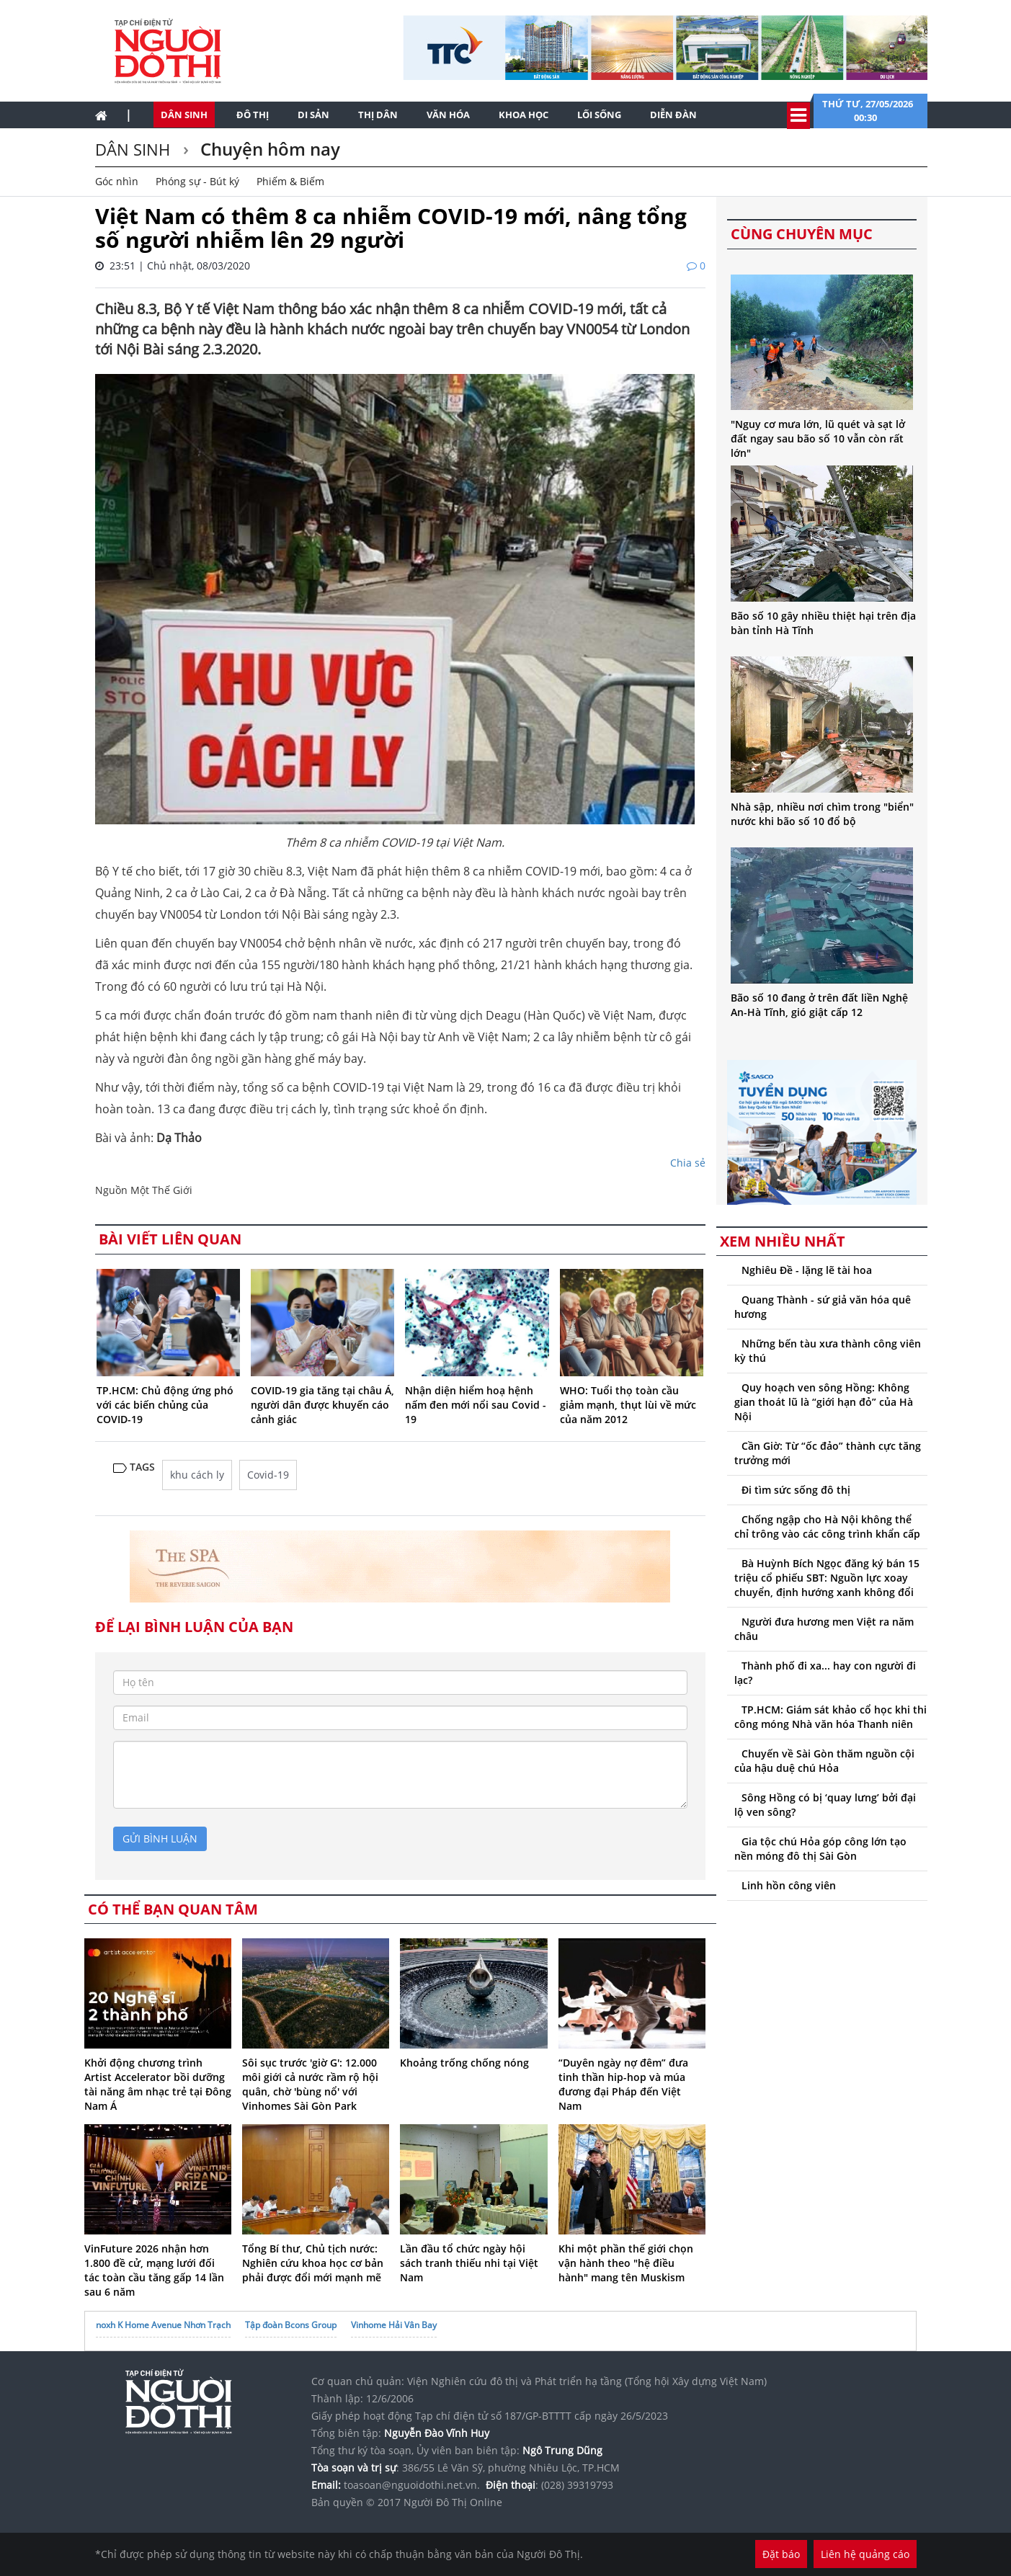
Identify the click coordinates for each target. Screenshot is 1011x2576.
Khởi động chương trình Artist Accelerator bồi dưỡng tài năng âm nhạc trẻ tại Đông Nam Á (157, 2084)
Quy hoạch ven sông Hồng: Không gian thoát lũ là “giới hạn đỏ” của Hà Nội (823, 1402)
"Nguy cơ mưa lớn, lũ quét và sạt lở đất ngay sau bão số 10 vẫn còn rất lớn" (818, 438)
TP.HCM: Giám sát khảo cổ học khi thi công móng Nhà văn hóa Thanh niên (830, 1717)
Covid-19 (268, 1474)
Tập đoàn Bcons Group (291, 2325)
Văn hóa (448, 114)
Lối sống (599, 114)
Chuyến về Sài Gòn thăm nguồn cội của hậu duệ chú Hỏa (824, 1761)
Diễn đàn (673, 114)
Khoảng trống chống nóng (464, 2062)
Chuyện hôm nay (268, 149)
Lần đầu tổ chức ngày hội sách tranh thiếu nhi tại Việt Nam (469, 2263)
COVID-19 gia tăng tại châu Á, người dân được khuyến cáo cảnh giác (322, 1404)
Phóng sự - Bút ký (197, 181)
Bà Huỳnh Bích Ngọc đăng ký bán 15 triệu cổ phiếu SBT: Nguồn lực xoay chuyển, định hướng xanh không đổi (826, 1577)
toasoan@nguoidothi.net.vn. (412, 2485)
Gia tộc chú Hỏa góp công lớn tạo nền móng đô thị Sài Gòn (820, 1849)
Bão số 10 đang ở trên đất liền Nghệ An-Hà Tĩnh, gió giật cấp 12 (819, 1005)
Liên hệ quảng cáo (865, 2554)
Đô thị (252, 114)
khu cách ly (197, 1474)
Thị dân (378, 114)
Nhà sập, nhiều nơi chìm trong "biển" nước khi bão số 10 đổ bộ (822, 814)
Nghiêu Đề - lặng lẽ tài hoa (806, 1270)
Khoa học (523, 114)
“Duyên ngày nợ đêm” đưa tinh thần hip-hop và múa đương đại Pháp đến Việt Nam (623, 2084)
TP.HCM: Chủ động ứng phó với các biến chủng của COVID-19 (165, 1404)
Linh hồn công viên (788, 1885)
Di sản (313, 114)
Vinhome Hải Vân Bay (394, 2325)
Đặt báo (781, 2554)
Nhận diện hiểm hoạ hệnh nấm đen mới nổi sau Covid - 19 (475, 1404)
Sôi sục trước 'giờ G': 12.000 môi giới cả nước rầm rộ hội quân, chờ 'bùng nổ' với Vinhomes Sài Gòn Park (310, 2084)
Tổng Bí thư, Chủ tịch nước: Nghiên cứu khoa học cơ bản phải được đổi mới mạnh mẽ (312, 2263)
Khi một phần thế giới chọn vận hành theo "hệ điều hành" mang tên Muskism (625, 2263)
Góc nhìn (116, 181)
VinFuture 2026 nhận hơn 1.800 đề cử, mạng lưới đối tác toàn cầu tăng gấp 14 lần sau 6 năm (154, 2270)
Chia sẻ (687, 1162)
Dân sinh (184, 114)
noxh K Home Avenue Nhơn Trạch (163, 2325)
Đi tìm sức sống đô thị (795, 1490)
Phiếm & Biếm (290, 181)
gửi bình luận (160, 1838)
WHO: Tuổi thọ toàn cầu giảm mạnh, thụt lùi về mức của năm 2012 (628, 1404)
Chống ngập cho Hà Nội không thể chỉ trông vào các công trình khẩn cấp (827, 1526)
